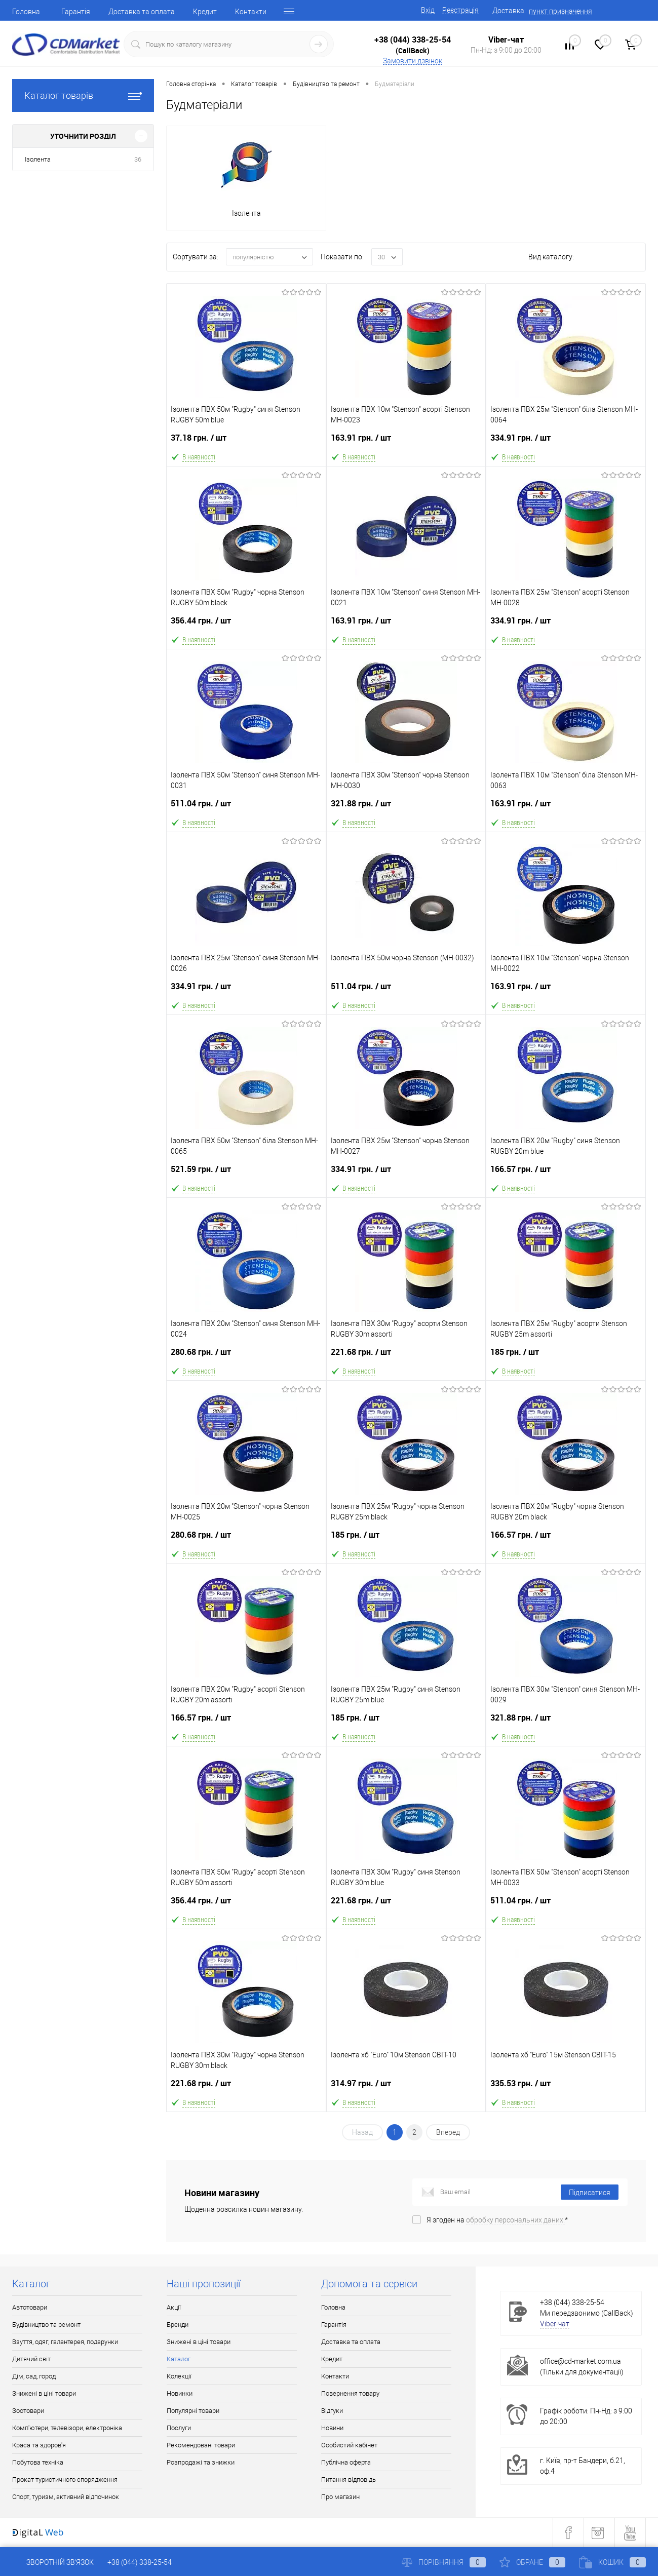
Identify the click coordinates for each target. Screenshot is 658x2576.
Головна (26, 12)
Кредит (205, 12)
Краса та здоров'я (39, 2445)
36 (137, 159)
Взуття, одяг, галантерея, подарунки (65, 2342)
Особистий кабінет (349, 2445)
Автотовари (29, 2307)
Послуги (179, 2428)
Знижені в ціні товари (44, 2393)
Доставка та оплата (141, 12)
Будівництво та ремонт (46, 2324)
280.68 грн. (246, 1356)
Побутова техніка (37, 2462)
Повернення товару (350, 2393)
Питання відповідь (348, 2479)
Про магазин (340, 2497)
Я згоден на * (497, 2220)
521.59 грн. (246, 1173)
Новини (332, 2428)
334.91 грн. (565, 442)
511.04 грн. (246, 807)
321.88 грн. (406, 807)
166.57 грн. (565, 1173)
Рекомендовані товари (201, 2445)
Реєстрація (460, 10)
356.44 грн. (246, 624)
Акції (174, 2307)
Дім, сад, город (34, 2376)
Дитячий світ (31, 2359)
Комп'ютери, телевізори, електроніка (67, 2428)
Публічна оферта (346, 2462)
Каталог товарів (83, 95)
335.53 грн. (565, 2087)
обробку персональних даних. (515, 2220)
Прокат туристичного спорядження (65, 2479)
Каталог (178, 2359)
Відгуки (332, 2410)
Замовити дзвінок (412, 61)
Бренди (177, 2324)
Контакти (250, 12)
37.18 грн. (246, 442)
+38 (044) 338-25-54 (412, 39)
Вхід (428, 10)
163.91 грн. (406, 442)
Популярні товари (193, 2410)
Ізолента (38, 159)
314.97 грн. (406, 2087)
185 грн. (565, 1356)
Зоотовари (28, 2410)
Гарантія (75, 12)
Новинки (179, 2393)
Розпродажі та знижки (201, 2462)
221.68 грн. (406, 1356)
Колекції (179, 2376)
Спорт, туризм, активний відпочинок (65, 2497)
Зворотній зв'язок (53, 2562)
